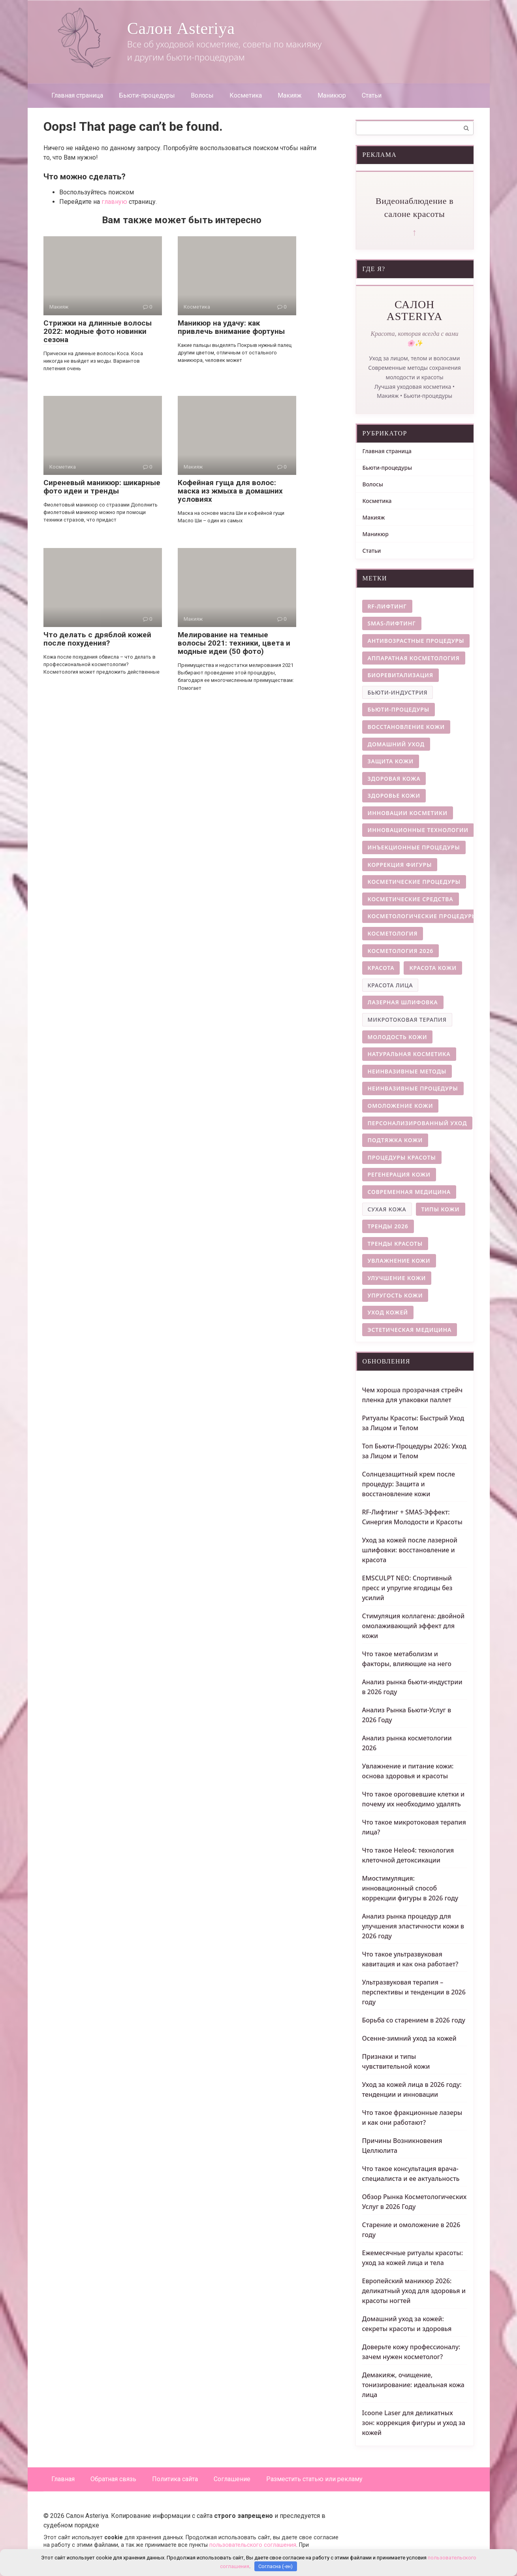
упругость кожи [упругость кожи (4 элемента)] (395, 1295)
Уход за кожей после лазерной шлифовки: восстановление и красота (409, 1550)
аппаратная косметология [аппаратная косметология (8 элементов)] (414, 658)
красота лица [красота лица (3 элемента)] (390, 985)
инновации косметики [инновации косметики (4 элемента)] (407, 813)
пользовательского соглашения (252, 2545)
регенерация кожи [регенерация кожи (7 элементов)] (399, 1174)
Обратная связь (113, 2479)
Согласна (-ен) (275, 2566)
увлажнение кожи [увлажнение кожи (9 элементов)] (399, 1260)
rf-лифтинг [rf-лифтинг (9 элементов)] (387, 606)
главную (114, 201)
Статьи (372, 95)
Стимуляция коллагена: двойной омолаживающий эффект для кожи (413, 1626)
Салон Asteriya (181, 28)
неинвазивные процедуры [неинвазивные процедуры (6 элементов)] (413, 1088)
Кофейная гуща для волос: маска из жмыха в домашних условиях (230, 491)
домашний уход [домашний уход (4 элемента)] (396, 744)
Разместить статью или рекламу (314, 2479)
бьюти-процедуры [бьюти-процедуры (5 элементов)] (399, 709)
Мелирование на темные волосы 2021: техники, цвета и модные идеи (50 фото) (234, 643)
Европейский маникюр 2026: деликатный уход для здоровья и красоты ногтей (414, 2291)
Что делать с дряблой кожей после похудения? (97, 639)
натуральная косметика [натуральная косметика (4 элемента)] (409, 1054)
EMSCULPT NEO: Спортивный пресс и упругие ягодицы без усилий (407, 1588)
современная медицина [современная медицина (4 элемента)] (409, 1192)
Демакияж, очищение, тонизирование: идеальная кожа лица (413, 2385)
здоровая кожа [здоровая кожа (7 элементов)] (394, 778)
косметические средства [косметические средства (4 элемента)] (410, 899)
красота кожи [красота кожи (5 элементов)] (433, 968)
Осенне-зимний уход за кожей (409, 2038)
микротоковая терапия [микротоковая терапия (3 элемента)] (407, 1019)
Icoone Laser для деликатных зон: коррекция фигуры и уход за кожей (414, 2422)
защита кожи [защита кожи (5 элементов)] (391, 761)
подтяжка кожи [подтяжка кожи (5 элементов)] (395, 1140)
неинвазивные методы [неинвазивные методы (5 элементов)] (407, 1071)
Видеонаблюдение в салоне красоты (414, 207)
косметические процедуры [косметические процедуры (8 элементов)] (414, 881)
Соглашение (232, 2479)
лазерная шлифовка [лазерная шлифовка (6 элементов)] (403, 1002)
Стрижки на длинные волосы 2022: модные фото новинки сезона (97, 331)
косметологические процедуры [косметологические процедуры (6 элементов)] (422, 916)
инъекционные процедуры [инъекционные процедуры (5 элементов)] (414, 847)
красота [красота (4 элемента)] (381, 968)
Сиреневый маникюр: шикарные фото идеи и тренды (101, 486)
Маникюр (332, 95)
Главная (63, 2479)
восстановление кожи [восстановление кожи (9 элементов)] (406, 727)
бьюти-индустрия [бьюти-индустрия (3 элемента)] (398, 692)
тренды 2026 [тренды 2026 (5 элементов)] (388, 1226)
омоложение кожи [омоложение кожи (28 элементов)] (400, 1105)
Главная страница (77, 95)
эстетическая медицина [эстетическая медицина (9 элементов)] (410, 1329)
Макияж (290, 95)
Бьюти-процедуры (147, 95)
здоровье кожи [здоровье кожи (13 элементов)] (394, 795)
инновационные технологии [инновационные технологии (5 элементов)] (418, 830)
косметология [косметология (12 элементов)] (393, 933)
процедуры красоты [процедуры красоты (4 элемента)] (402, 1157)
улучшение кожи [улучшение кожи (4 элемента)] (397, 1278)
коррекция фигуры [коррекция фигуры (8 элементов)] (400, 864)
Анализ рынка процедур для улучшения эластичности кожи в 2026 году (413, 1926)
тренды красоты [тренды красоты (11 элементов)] (395, 1243)
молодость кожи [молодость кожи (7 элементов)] (397, 1037)
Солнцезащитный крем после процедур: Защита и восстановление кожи (408, 1484)
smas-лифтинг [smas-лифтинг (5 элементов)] (392, 623)
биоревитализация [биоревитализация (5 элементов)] (400, 675)
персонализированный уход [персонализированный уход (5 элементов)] (417, 1123)
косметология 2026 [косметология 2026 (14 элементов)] (401, 951)
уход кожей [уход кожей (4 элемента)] (388, 1312)
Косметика (245, 95)
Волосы (202, 95)
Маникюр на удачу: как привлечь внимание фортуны (231, 327)
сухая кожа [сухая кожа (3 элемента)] (387, 1209)
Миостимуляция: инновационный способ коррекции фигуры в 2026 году (410, 1888)
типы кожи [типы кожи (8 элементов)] (440, 1209)
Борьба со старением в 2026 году (413, 2020)
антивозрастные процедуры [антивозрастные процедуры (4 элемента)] (416, 640)
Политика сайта (175, 2479)
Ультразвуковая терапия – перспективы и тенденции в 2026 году (414, 1992)
